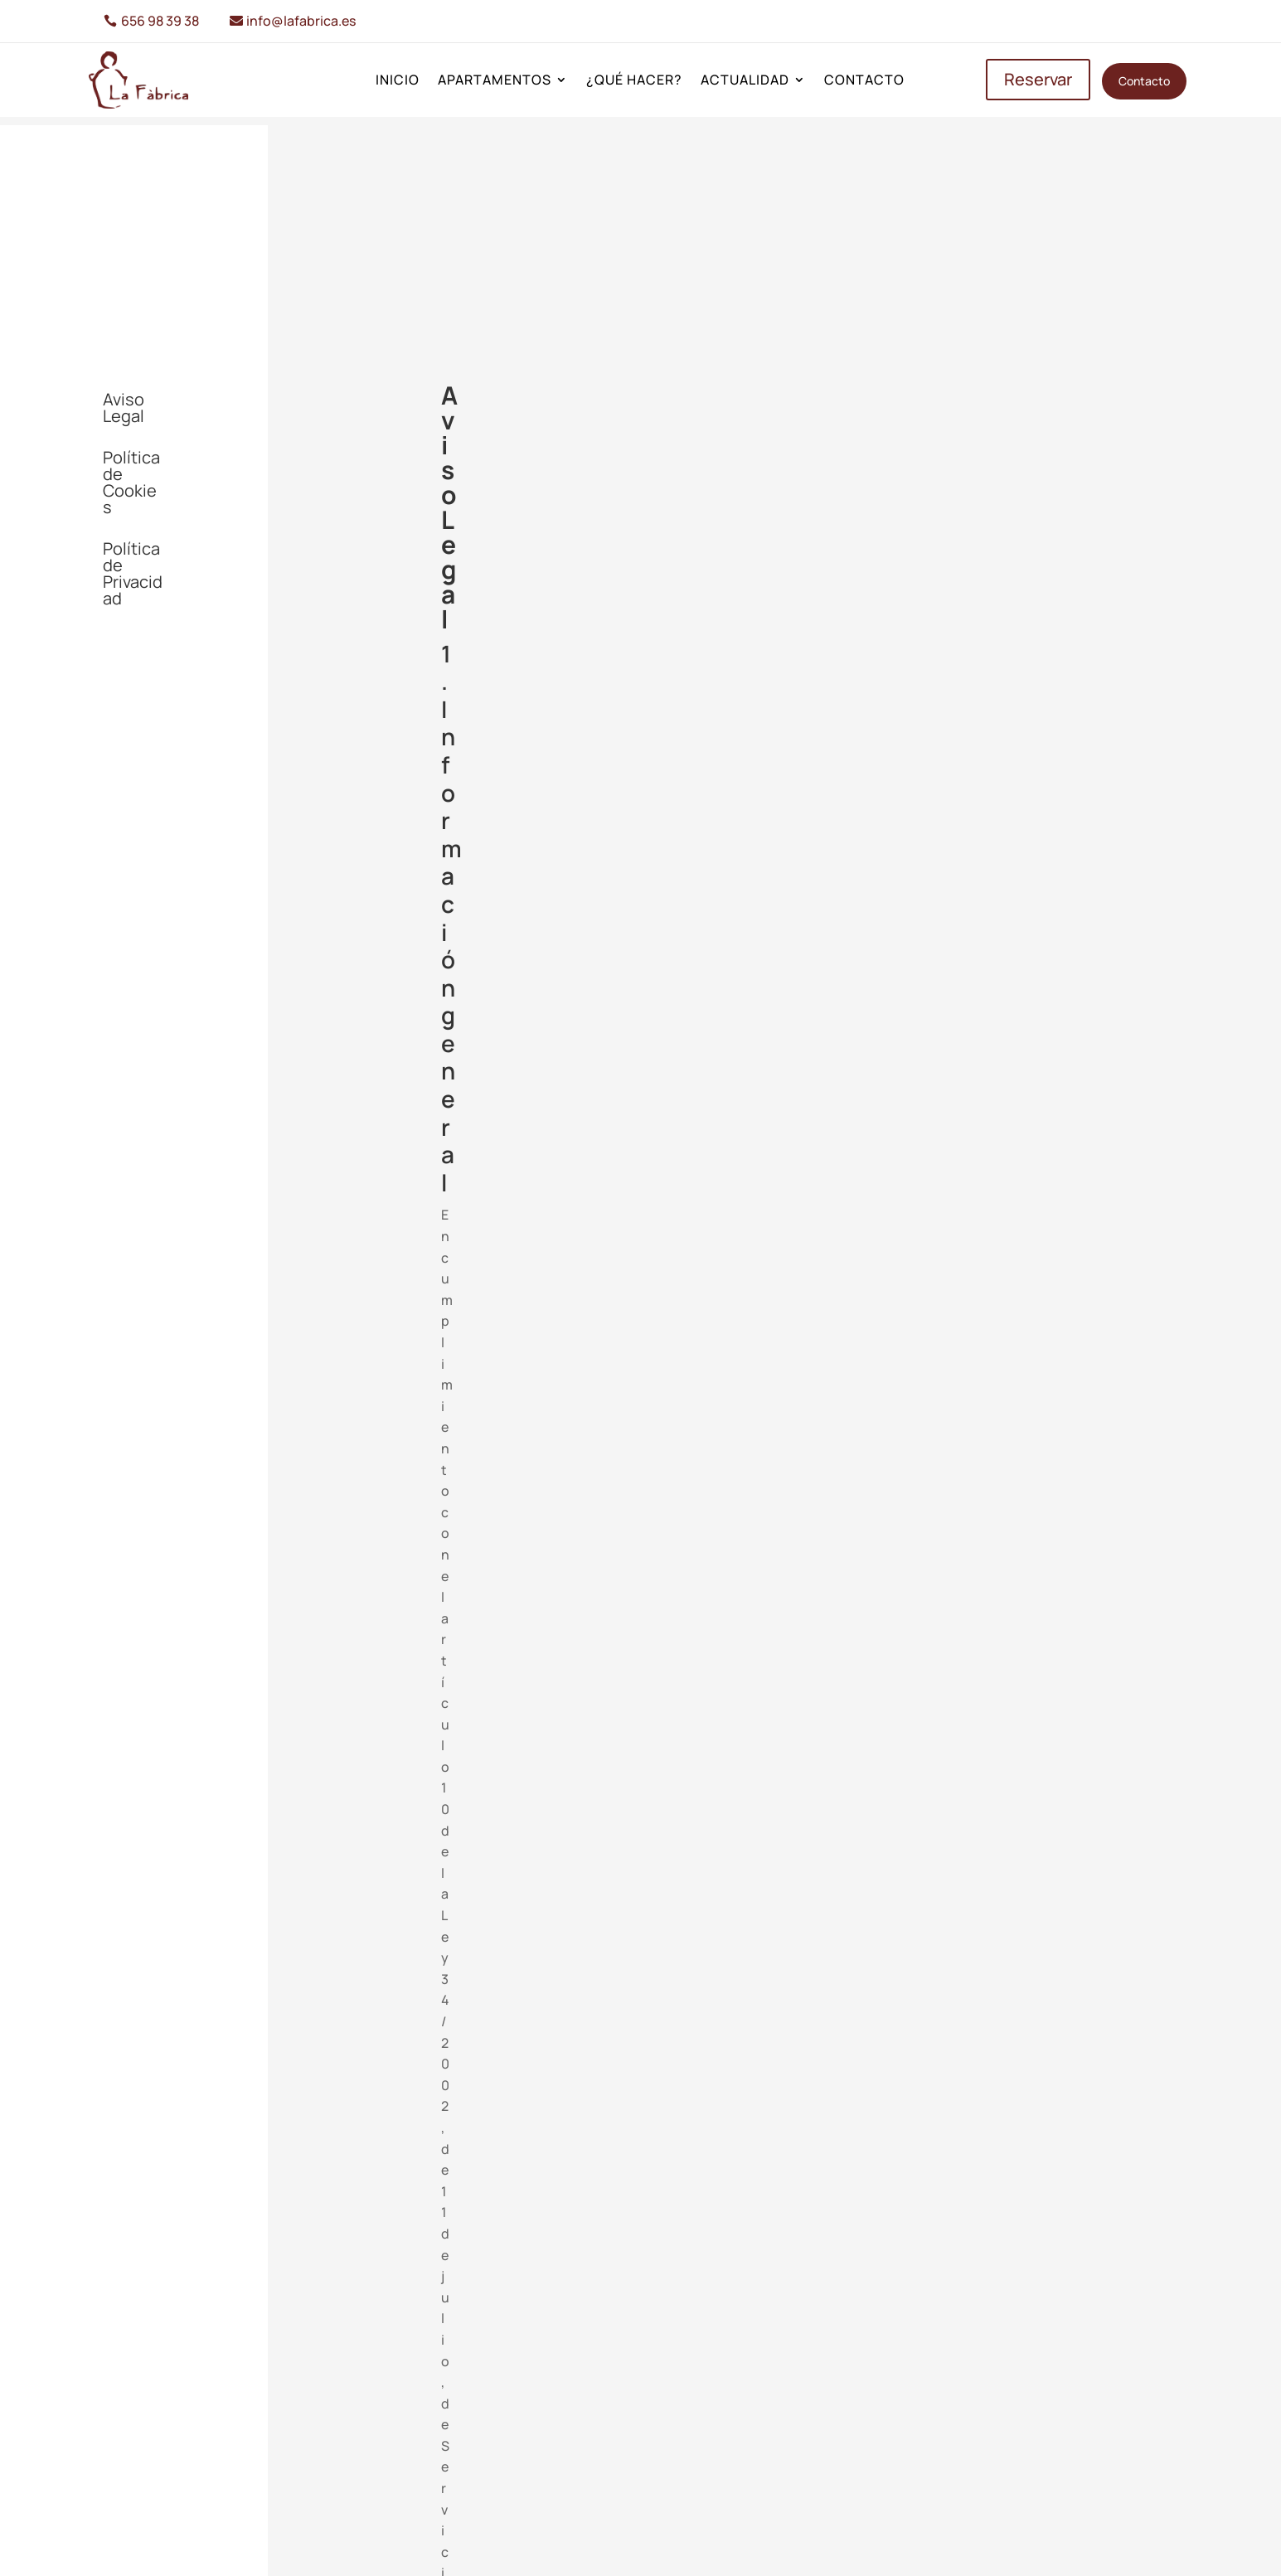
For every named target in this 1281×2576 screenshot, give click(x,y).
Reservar (1038, 79)
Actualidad (745, 81)
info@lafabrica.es (301, 21)
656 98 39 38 (160, 21)
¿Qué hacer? (634, 81)
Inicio (398, 81)
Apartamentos (494, 81)
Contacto (864, 81)
